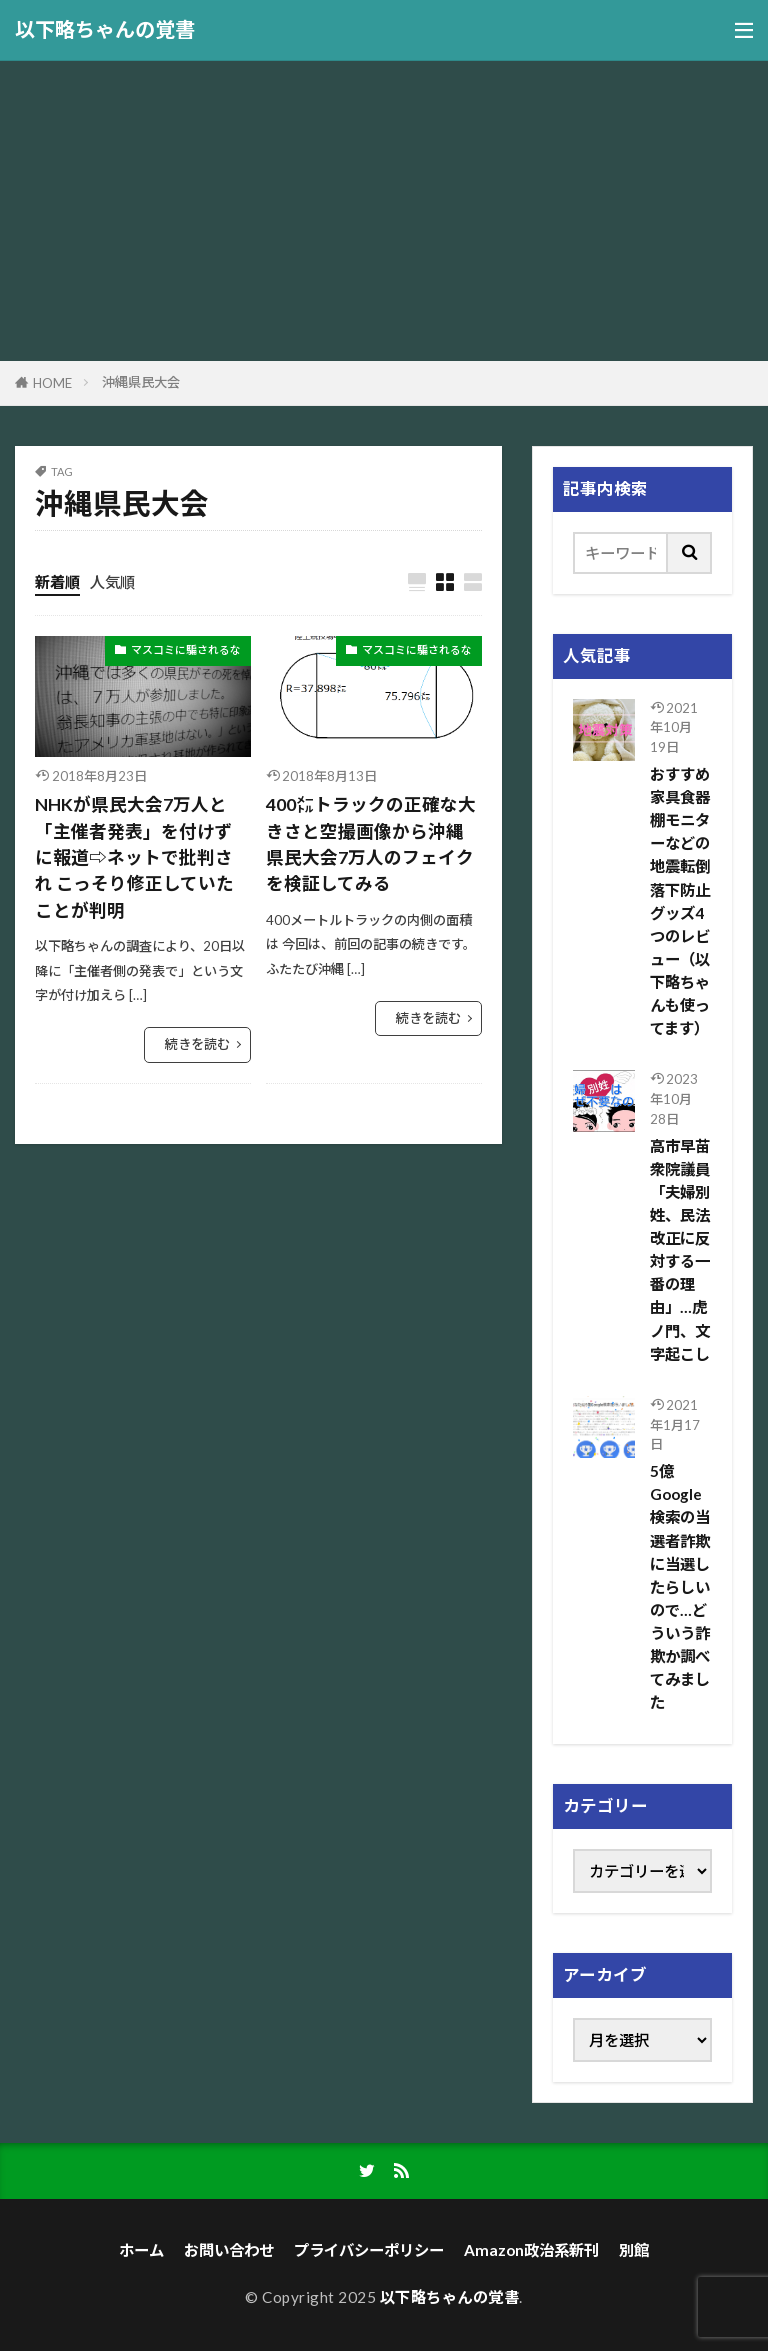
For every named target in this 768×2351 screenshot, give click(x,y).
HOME (52, 383)
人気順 (112, 582)
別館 (634, 2250)
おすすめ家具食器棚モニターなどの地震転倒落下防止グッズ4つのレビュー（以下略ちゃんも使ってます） (680, 901)
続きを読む (197, 1044)
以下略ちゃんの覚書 (105, 30)
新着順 (57, 582)
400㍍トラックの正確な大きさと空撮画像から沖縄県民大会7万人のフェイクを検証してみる (371, 844)
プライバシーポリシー (369, 2250)
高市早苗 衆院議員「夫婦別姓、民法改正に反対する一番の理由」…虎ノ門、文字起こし (680, 1250)
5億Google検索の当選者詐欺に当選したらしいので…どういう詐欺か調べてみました (680, 1586)
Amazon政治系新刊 (531, 2250)
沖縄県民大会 (141, 382)
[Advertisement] (384, 211)
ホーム (141, 2250)
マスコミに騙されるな (186, 649)
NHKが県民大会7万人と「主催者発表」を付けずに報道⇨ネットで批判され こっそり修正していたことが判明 (134, 857)
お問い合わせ (229, 2250)
